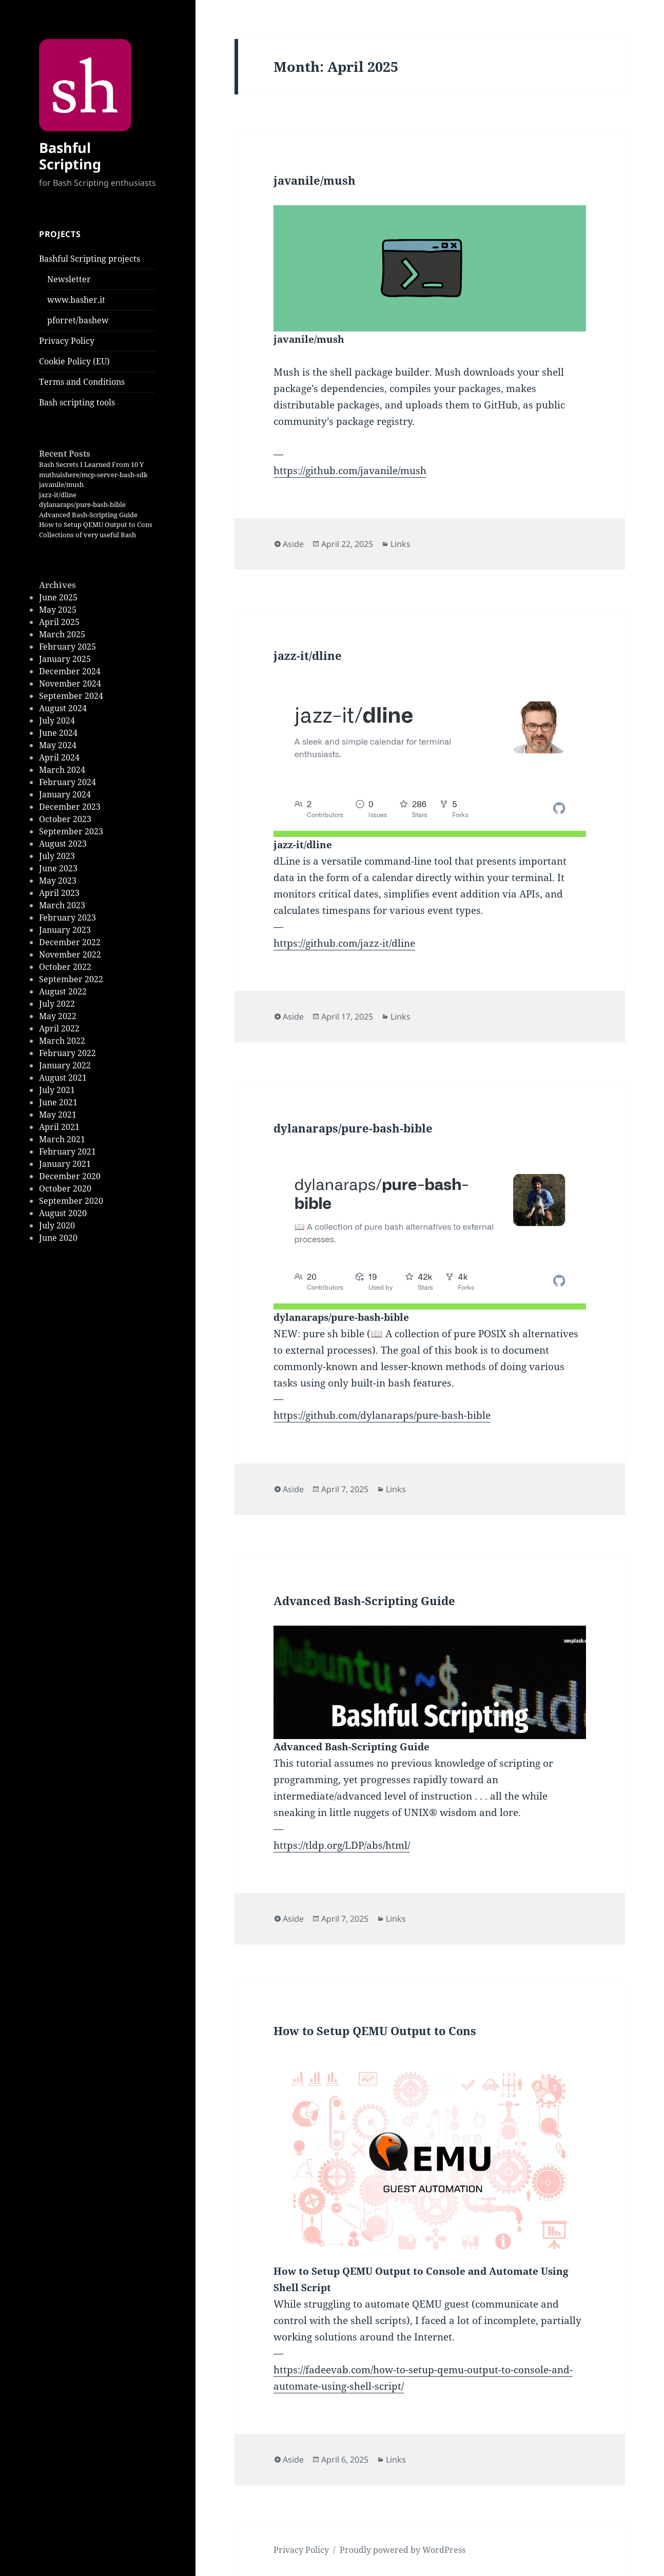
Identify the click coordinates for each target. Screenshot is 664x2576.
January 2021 (65, 1163)
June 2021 (58, 1102)
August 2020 (63, 1213)
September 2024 (71, 695)
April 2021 (59, 1127)
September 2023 (71, 831)
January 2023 (65, 929)
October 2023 (65, 819)
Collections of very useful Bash (87, 534)
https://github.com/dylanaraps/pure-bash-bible (382, 1415)
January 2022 (65, 1065)
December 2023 (70, 806)
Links (400, 544)
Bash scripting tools (77, 402)
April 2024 (59, 757)
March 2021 (62, 1139)
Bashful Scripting (70, 155)
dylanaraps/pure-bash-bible (82, 504)
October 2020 (65, 1188)
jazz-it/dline (57, 494)
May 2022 (57, 1016)
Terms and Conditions (82, 381)
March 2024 (62, 769)
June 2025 (58, 597)
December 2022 (70, 942)
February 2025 (67, 646)
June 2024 (58, 732)
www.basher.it (76, 299)
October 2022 (65, 966)
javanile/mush (61, 484)
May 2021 (57, 1114)
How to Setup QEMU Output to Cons (95, 524)
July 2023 (57, 856)
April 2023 (59, 893)
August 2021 (63, 1077)
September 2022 (71, 979)
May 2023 (57, 880)
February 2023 (67, 917)
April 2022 (59, 1028)
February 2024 (67, 782)
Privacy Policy (66, 340)
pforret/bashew (78, 320)
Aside (293, 544)
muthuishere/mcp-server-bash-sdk (93, 474)
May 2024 (57, 745)
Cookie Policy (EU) (74, 361)
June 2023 (58, 868)
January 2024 (65, 794)
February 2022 (67, 1053)
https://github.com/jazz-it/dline (344, 943)
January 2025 (65, 659)
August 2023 (63, 843)
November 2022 (70, 954)
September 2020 (71, 1200)
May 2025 (57, 609)
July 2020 (57, 1225)
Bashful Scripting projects (89, 258)
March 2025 (62, 634)
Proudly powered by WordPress (402, 2549)
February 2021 (67, 1151)
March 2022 (62, 1040)
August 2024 (63, 708)
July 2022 (57, 1003)
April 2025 (59, 622)
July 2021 (57, 1090)
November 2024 (70, 683)
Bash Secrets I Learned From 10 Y (91, 464)
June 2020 (58, 1237)
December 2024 (70, 671)
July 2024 (57, 720)
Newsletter (69, 279)
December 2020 (70, 1176)
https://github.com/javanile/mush (350, 470)
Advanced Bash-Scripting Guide (88, 514)
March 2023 (62, 905)
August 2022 (63, 991)
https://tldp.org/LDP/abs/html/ (342, 1845)
